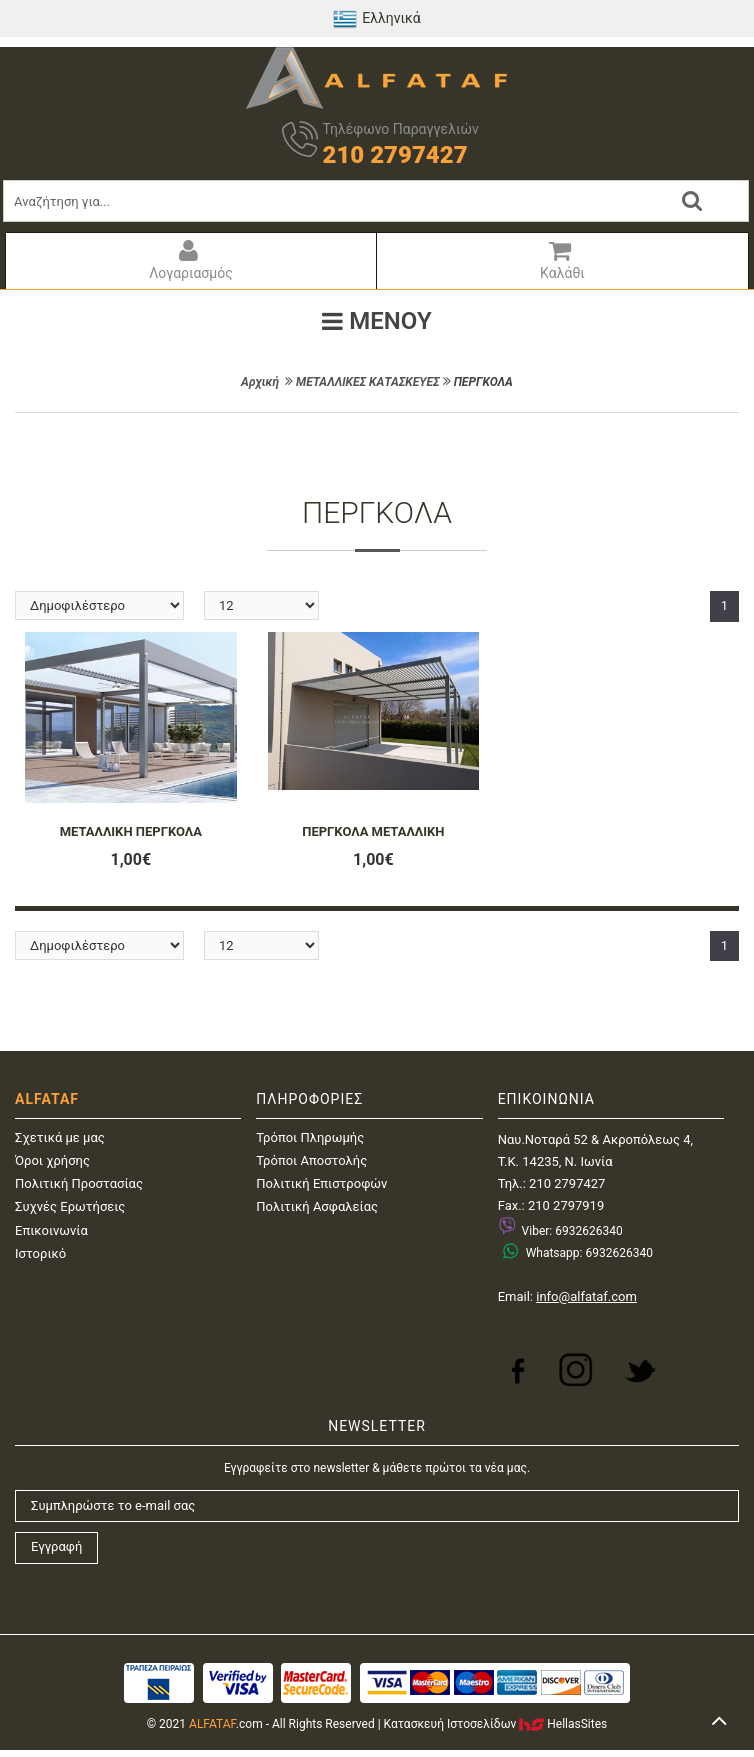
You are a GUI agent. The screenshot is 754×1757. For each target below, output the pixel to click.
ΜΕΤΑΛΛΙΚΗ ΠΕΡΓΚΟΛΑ (131, 831)
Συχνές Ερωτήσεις (70, 1206)
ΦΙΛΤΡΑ (377, 443)
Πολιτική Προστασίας (79, 1183)
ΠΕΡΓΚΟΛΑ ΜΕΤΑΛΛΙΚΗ (373, 831)
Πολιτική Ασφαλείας (317, 1206)
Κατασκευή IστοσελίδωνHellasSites (496, 1724)
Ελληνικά (377, 19)
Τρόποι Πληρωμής (310, 1137)
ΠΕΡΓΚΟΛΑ (483, 382)
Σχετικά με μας (60, 1137)
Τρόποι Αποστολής (311, 1160)
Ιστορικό (40, 1253)
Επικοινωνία (51, 1230)
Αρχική (260, 382)
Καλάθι (560, 259)
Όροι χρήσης (52, 1160)
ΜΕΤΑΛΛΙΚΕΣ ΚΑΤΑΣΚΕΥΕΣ (368, 382)
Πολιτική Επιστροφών (321, 1183)
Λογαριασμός (188, 259)
